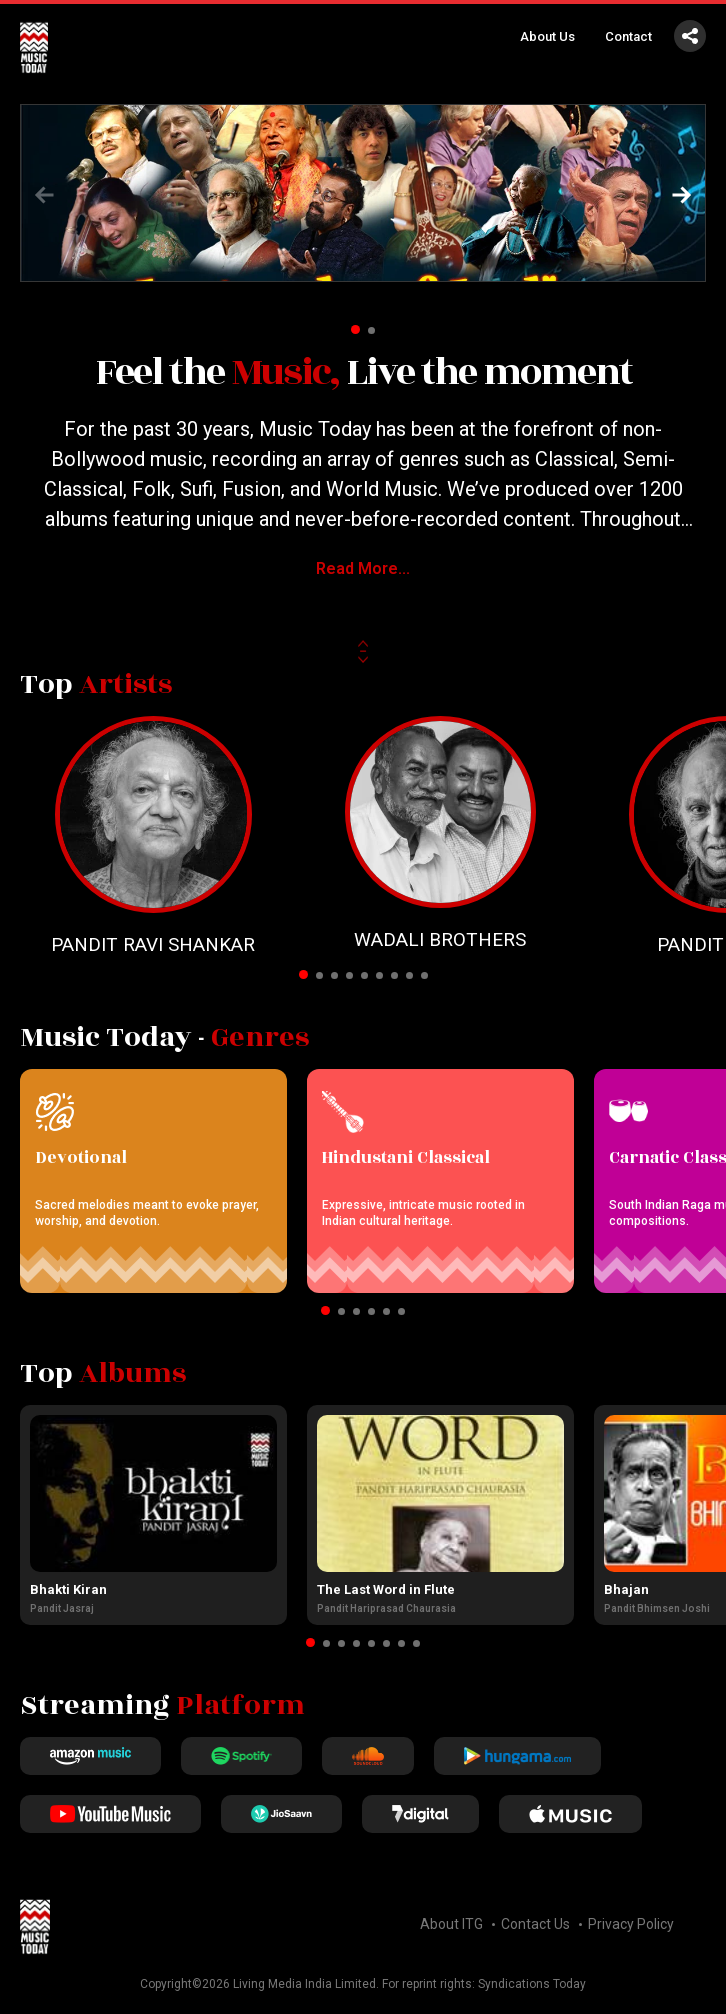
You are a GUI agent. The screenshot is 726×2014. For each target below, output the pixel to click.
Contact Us (535, 1924)
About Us (547, 36)
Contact (628, 36)
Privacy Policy (631, 1924)
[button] (682, 195)
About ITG (451, 1924)
